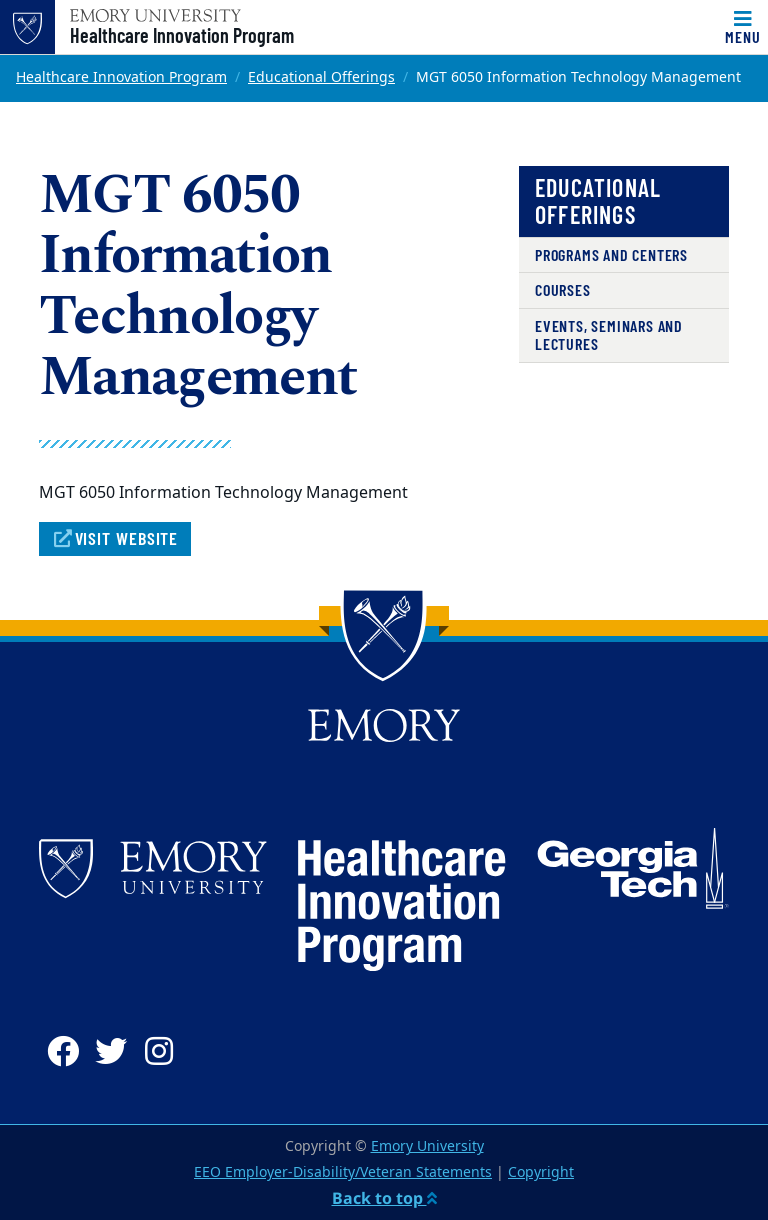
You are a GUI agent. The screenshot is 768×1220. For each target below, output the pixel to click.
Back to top (384, 1198)
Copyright (541, 1172)
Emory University (427, 1146)
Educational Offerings (321, 77)
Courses (563, 289)
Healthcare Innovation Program (182, 35)
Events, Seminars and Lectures (609, 334)
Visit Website (115, 538)
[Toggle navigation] (743, 27)
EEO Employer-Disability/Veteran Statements (343, 1172)
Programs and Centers (611, 254)
